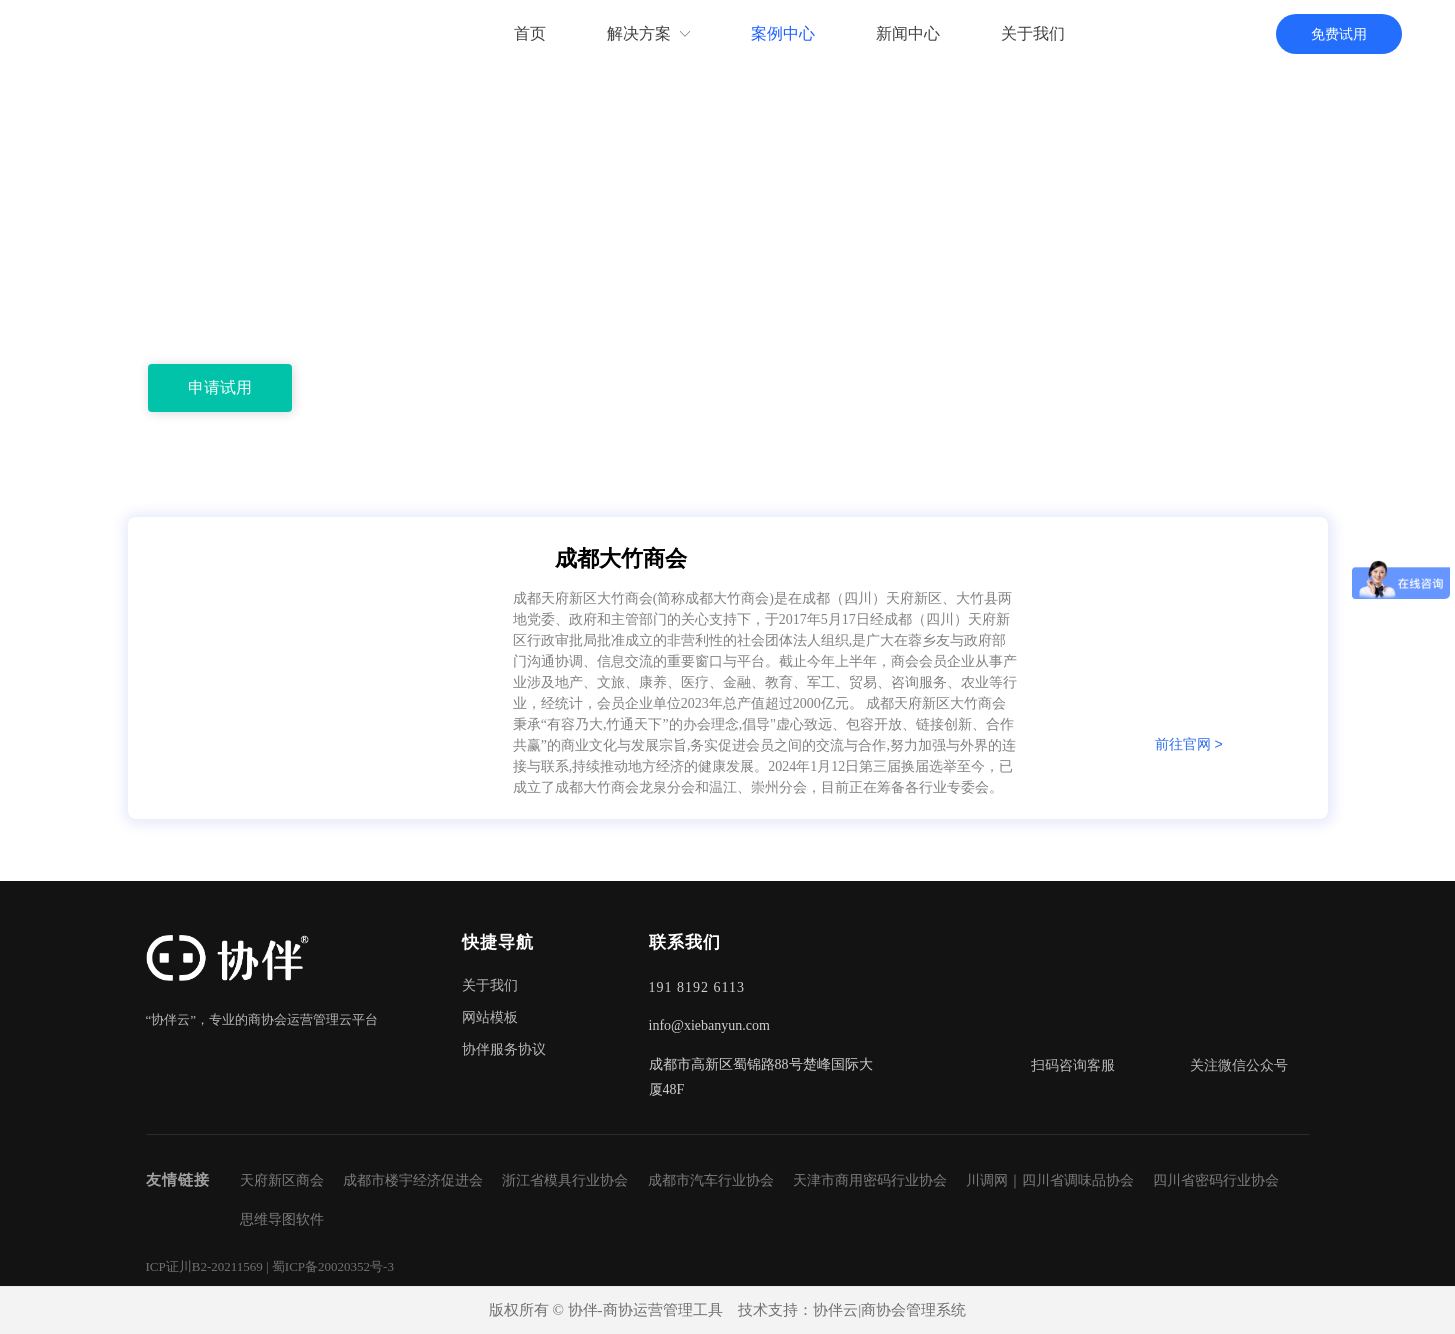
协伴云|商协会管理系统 (889, 1310)
